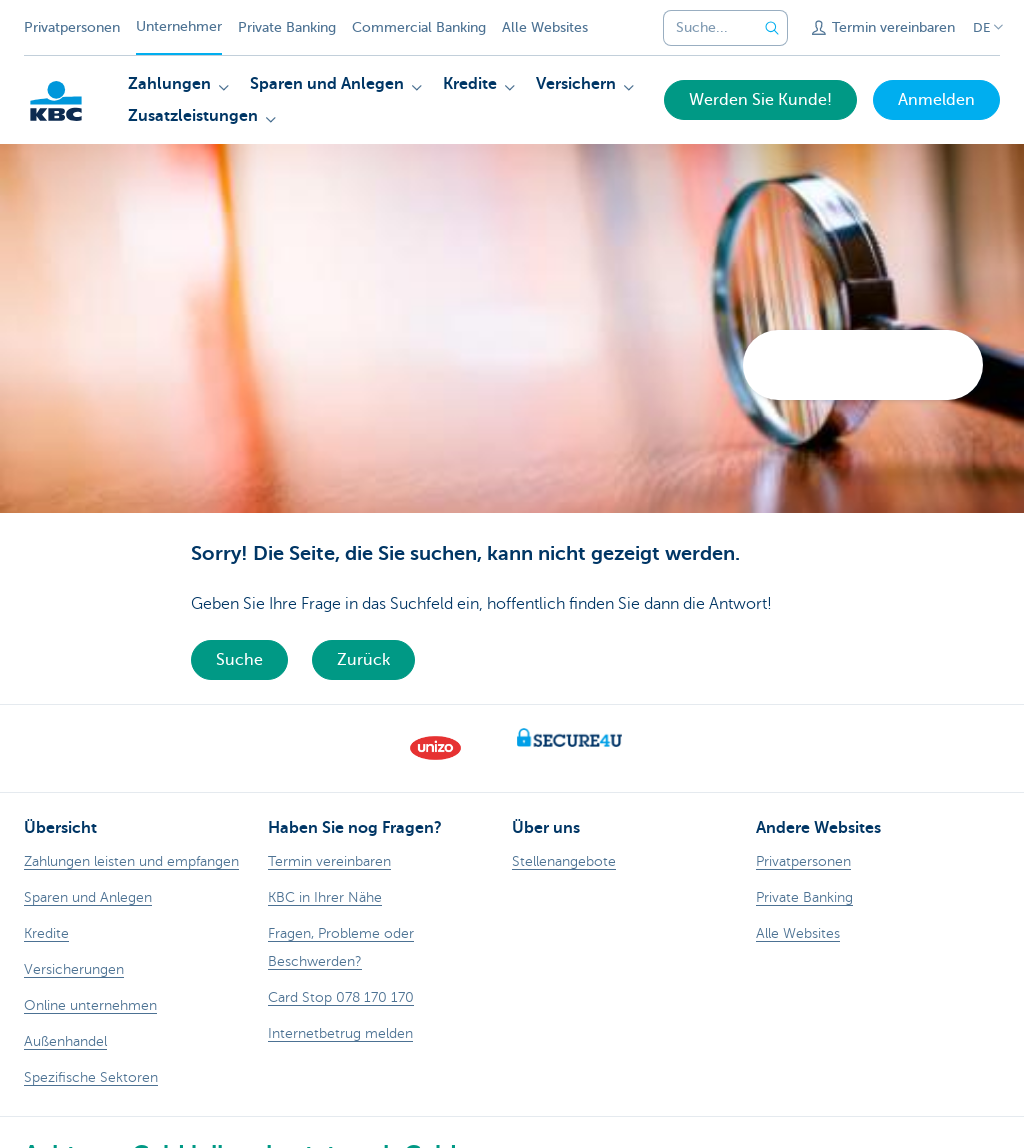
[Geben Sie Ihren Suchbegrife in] (772, 28)
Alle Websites (545, 27)
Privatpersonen (72, 27)
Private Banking (287, 27)
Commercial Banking (419, 27)
